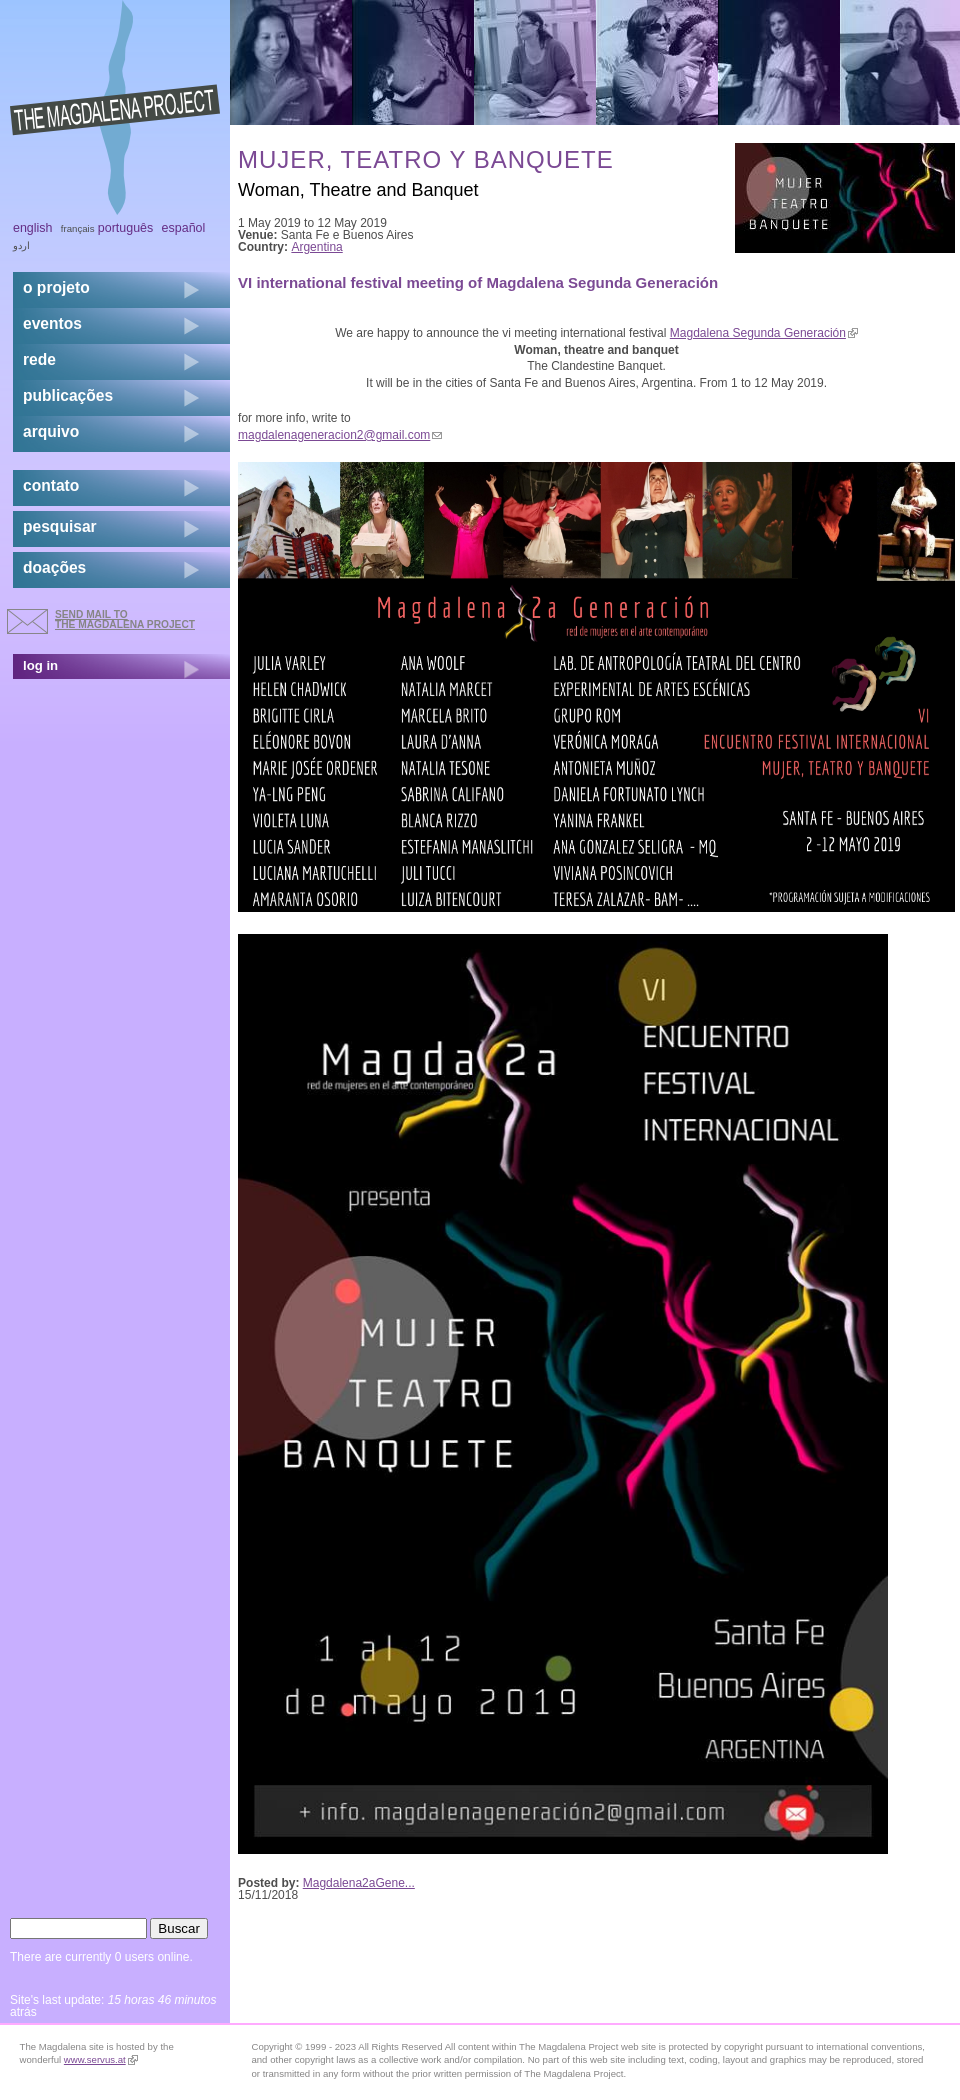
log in (40, 665)
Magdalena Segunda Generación (764, 333)
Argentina (316, 247)
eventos (52, 323)
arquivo (51, 431)
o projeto (56, 287)
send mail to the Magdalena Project (125, 619)
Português (125, 228)
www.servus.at (101, 2059)
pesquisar (60, 526)
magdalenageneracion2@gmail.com (340, 435)
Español (184, 228)
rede (39, 359)
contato (51, 485)
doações (54, 567)
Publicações (68, 395)
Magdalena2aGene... (359, 1883)
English (33, 228)
